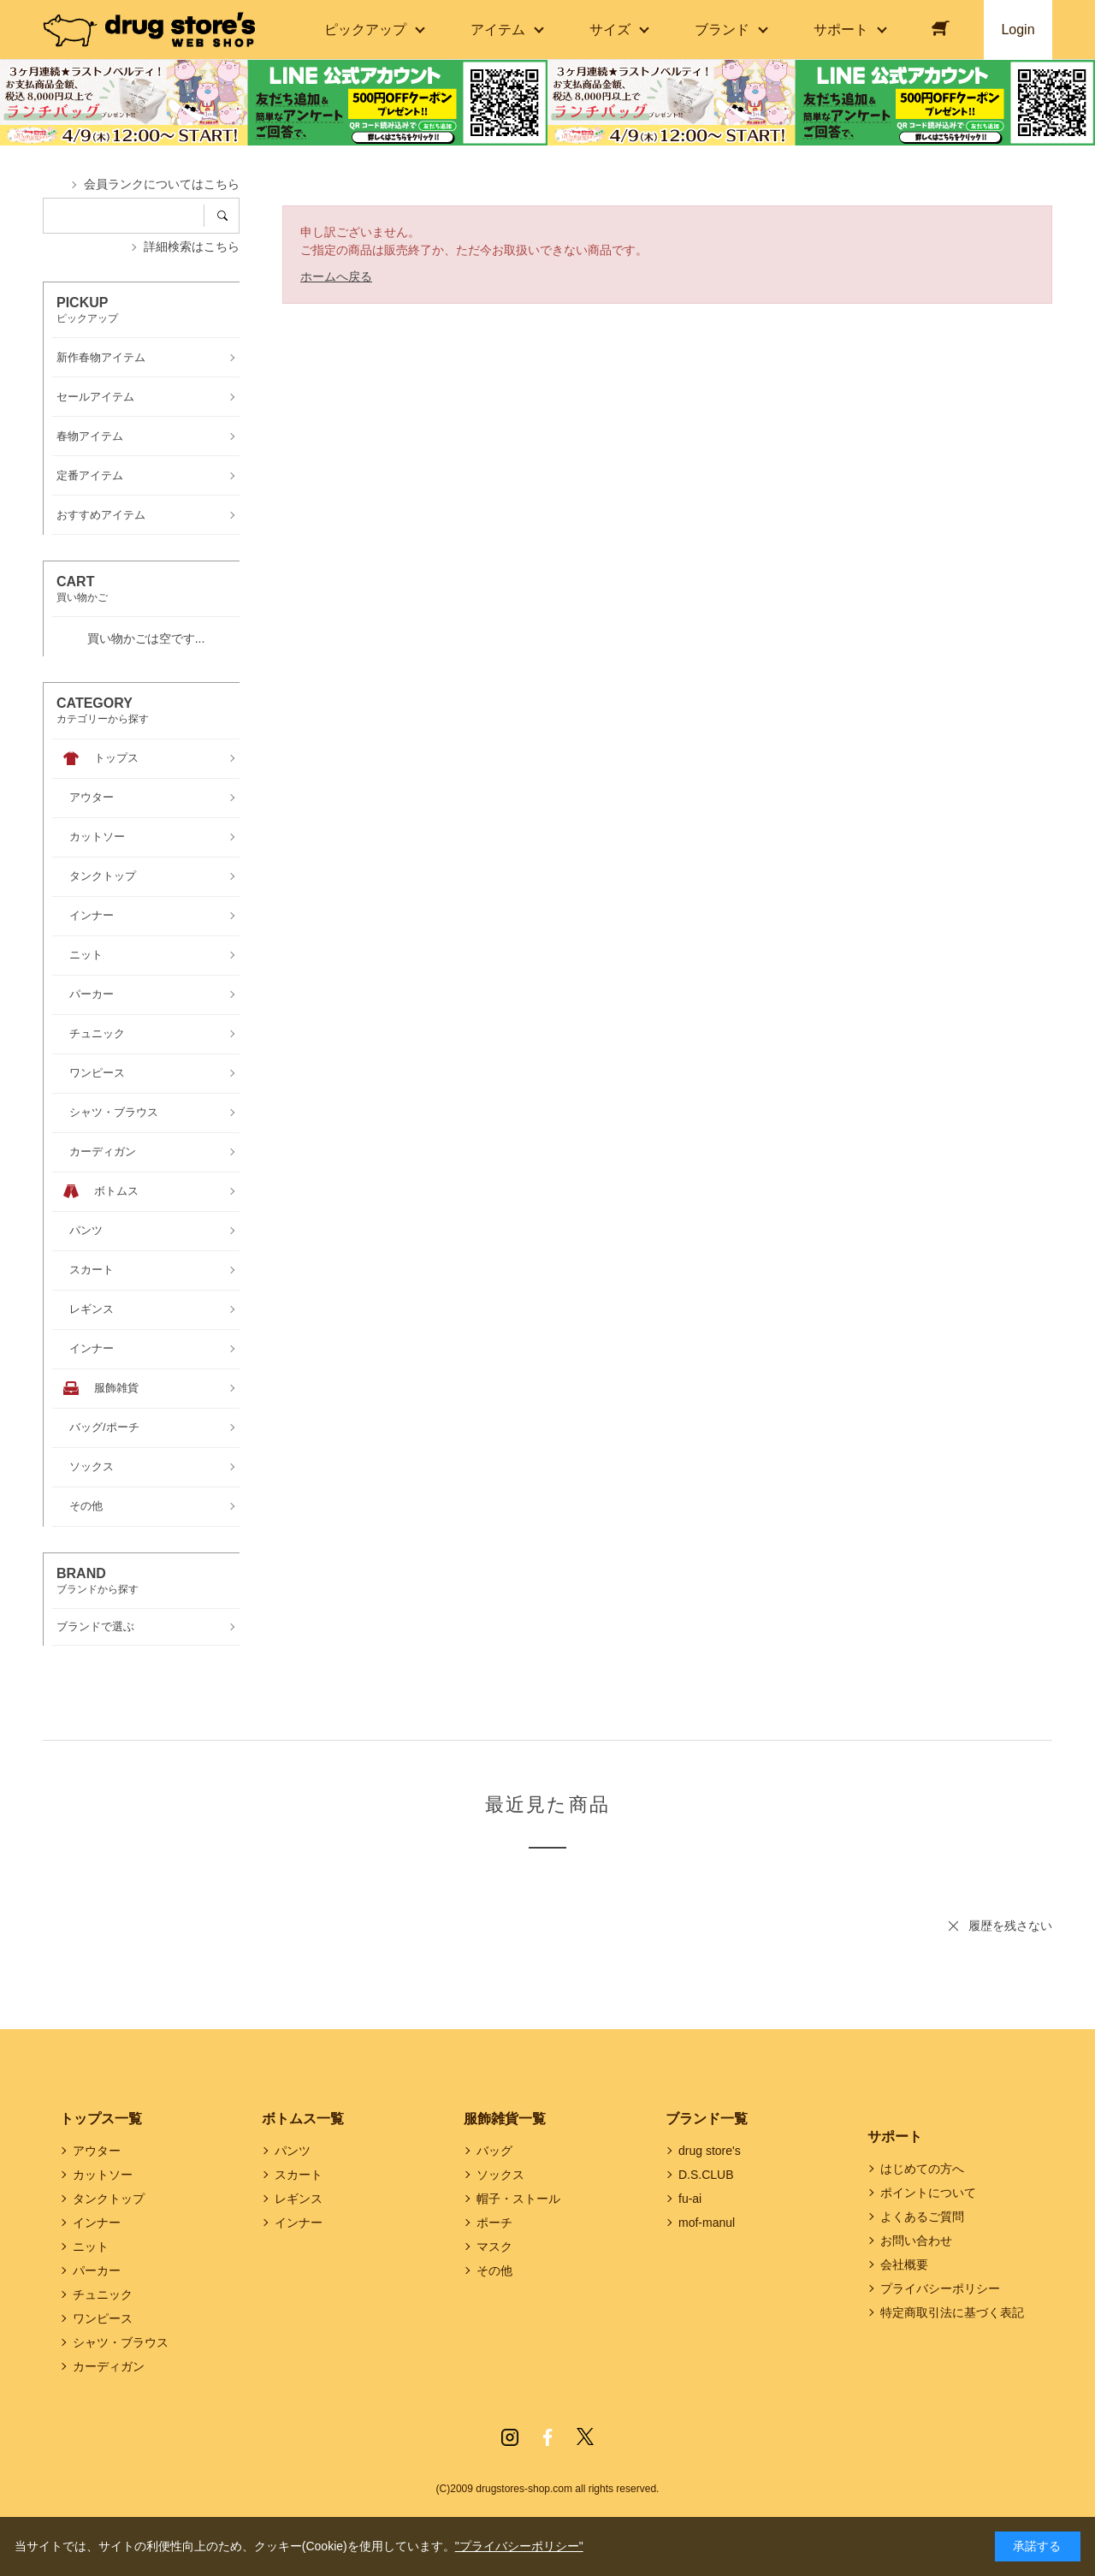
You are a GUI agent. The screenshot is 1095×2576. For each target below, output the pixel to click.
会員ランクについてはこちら (162, 184)
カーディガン (109, 2366)
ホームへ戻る (336, 276)
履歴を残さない (1010, 1925)
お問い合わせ (916, 2240)
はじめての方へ (922, 2168)
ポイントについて (928, 2192)
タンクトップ (109, 2198)
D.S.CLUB (706, 2174)
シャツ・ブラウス (121, 2342)
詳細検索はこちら (192, 246)
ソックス (500, 2174)
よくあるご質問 (922, 2216)
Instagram (510, 2437)
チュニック (103, 2294)
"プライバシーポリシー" (519, 2546)
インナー (97, 2222)
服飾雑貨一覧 (505, 2118)
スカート (299, 2174)
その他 (494, 2270)
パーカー (97, 2270)
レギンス (299, 2198)
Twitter (585, 2437)
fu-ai (689, 2198)
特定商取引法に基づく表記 (952, 2312)
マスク (494, 2246)
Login (1017, 29)
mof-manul (706, 2222)
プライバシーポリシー (940, 2288)
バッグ (494, 2151)
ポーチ (494, 2222)
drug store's (709, 2151)
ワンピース (103, 2318)
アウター (97, 2151)
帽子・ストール (518, 2198)
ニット (91, 2246)
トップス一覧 (101, 2118)
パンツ (293, 2151)
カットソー (103, 2174)
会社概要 (904, 2264)
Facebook (547, 2437)
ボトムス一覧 (303, 2118)
